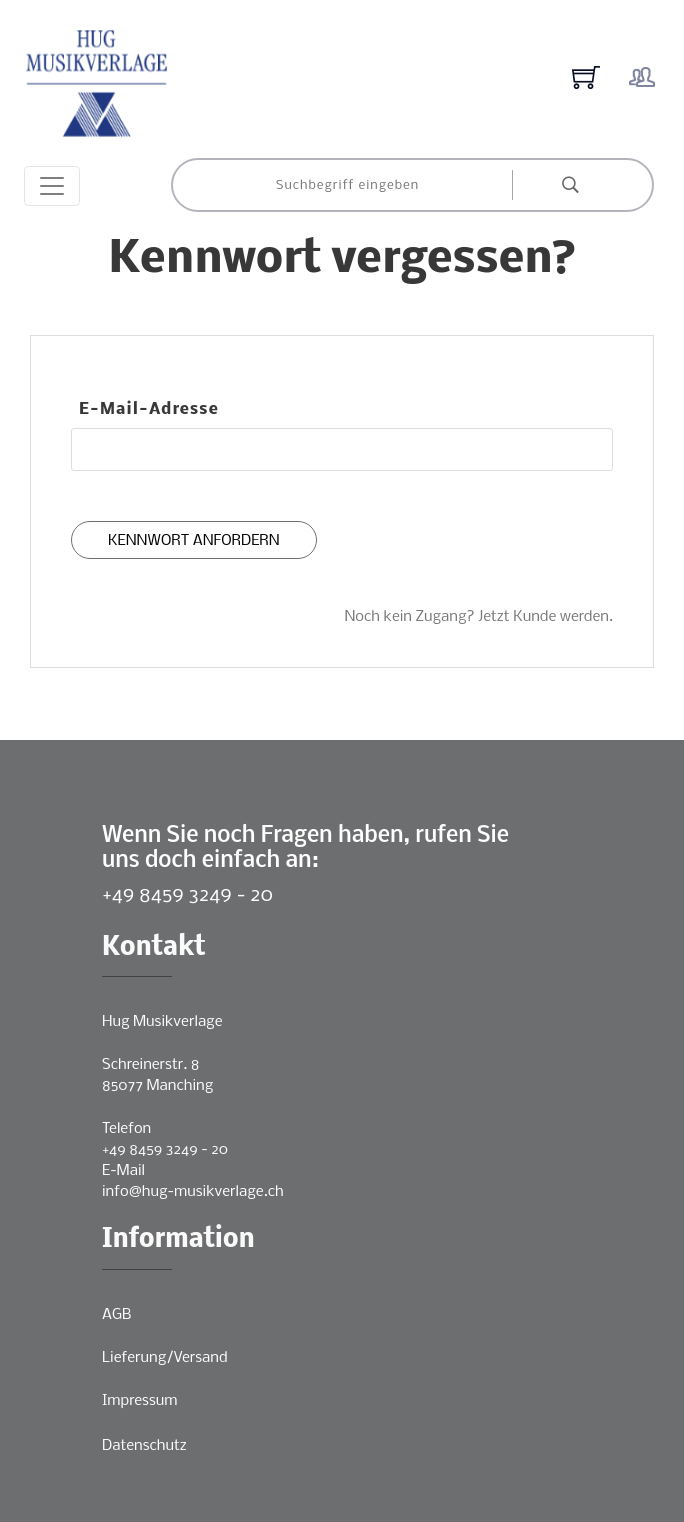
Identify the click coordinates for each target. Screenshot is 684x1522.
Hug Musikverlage (162, 1022)
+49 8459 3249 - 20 (187, 895)
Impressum (139, 1401)
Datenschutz (144, 1446)
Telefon (126, 1129)
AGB (116, 1315)
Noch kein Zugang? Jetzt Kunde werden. (478, 617)
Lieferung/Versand (165, 1358)
